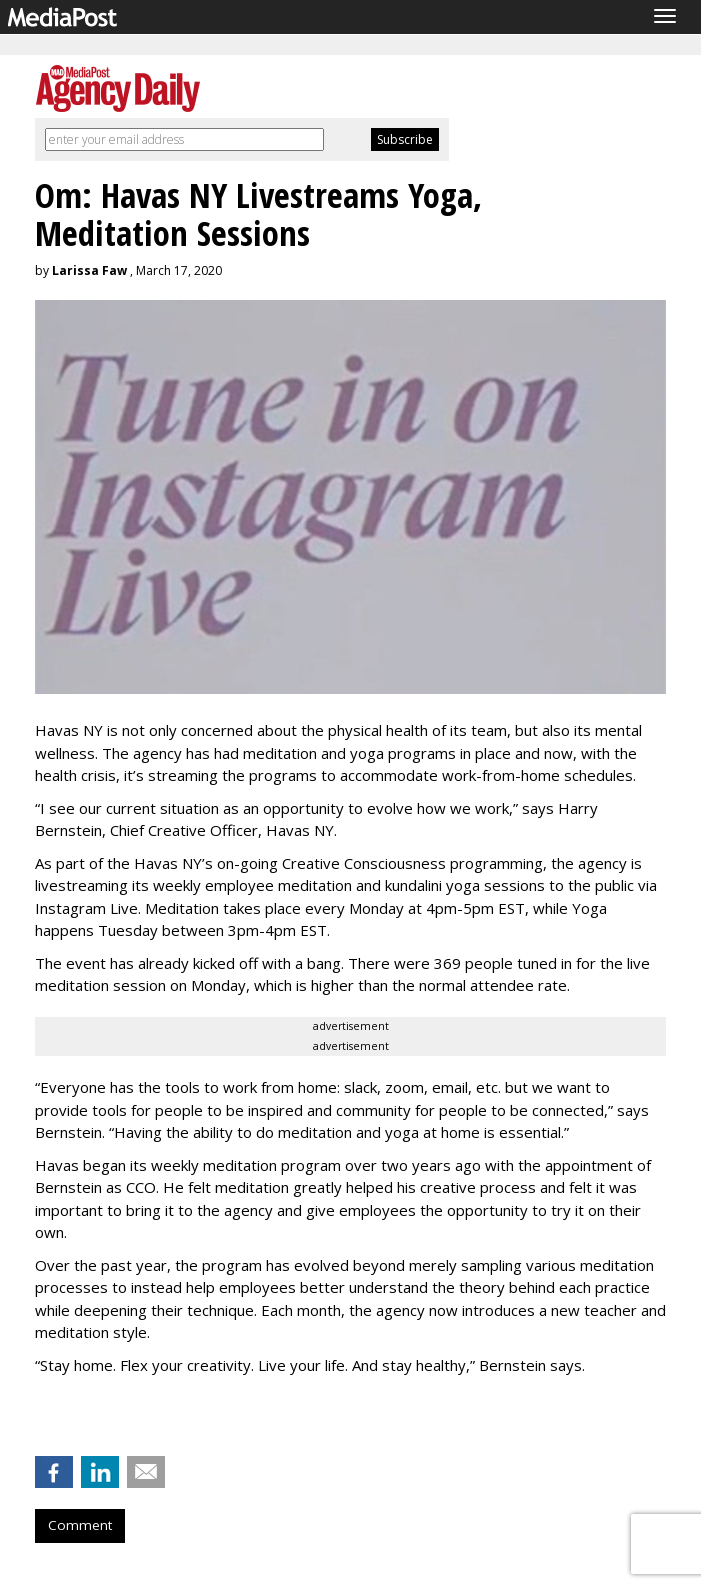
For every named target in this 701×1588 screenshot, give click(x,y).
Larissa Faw (89, 270)
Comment (80, 1525)
